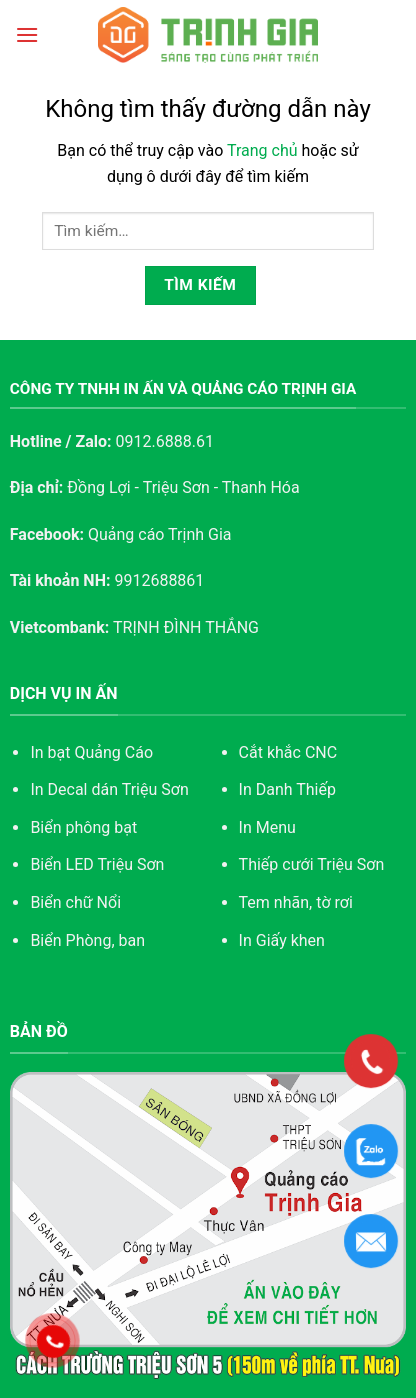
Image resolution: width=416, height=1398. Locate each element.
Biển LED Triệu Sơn (97, 864)
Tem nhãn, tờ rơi (296, 902)
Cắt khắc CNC (288, 752)
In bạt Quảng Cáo (91, 752)
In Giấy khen (282, 940)
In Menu (267, 827)
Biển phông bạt (83, 827)
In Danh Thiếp (287, 789)
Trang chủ (262, 150)
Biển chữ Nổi (75, 902)
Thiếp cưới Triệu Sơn (312, 864)
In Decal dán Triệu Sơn (109, 789)
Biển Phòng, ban (87, 940)
